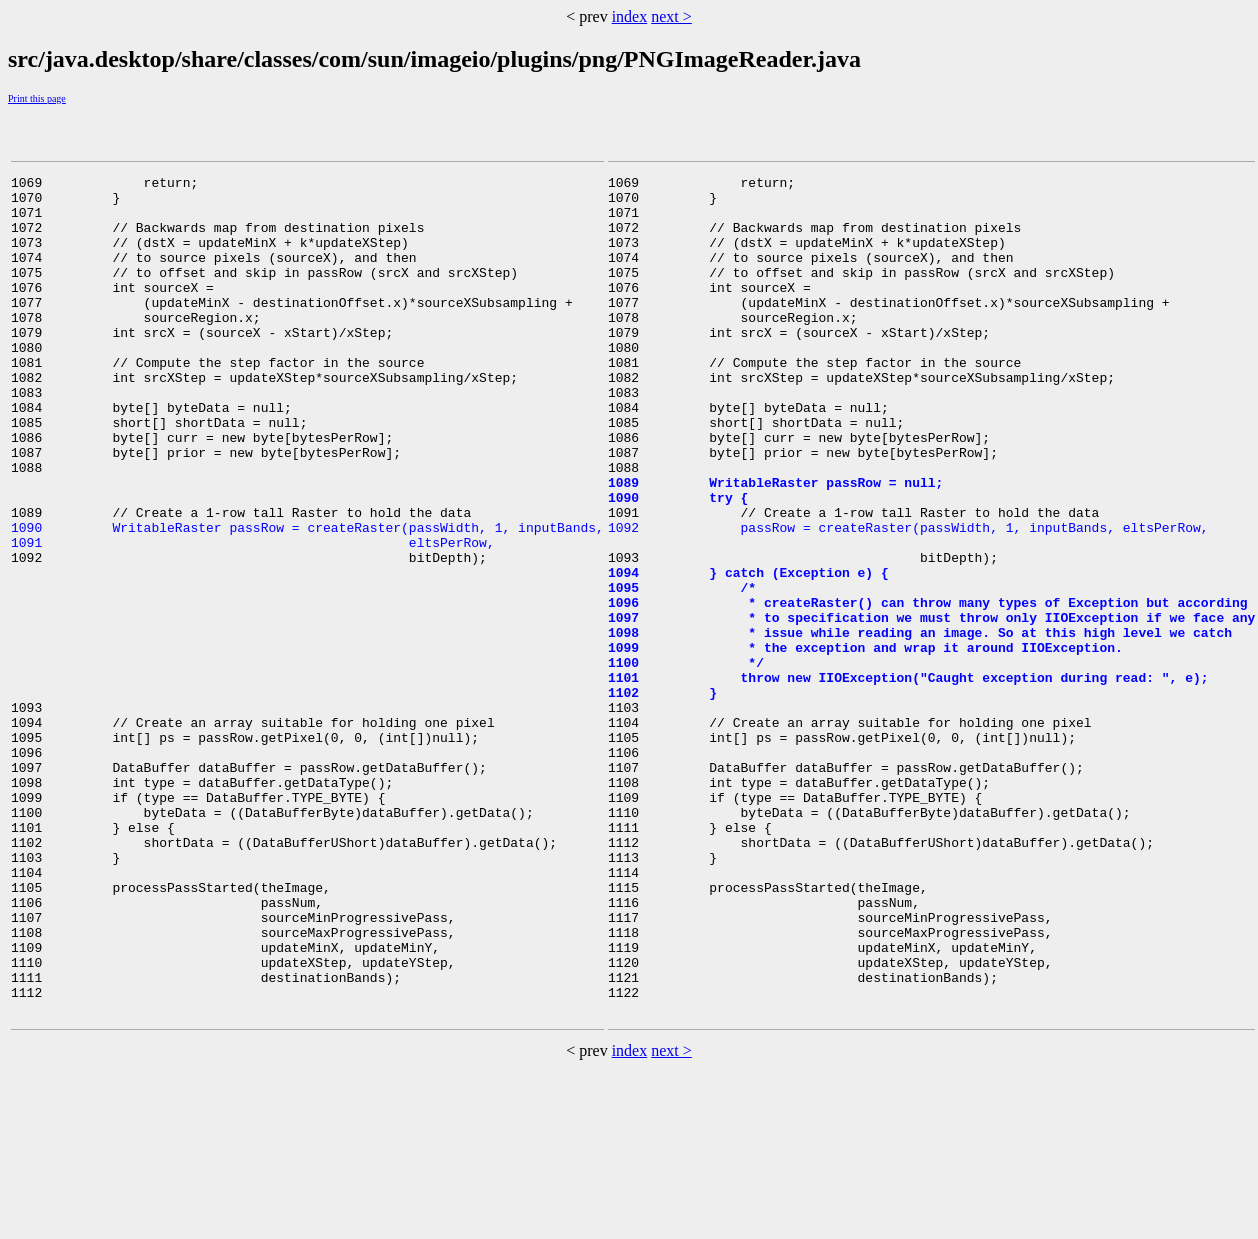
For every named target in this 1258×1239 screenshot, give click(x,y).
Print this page (37, 98)
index (630, 16)
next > (671, 16)
